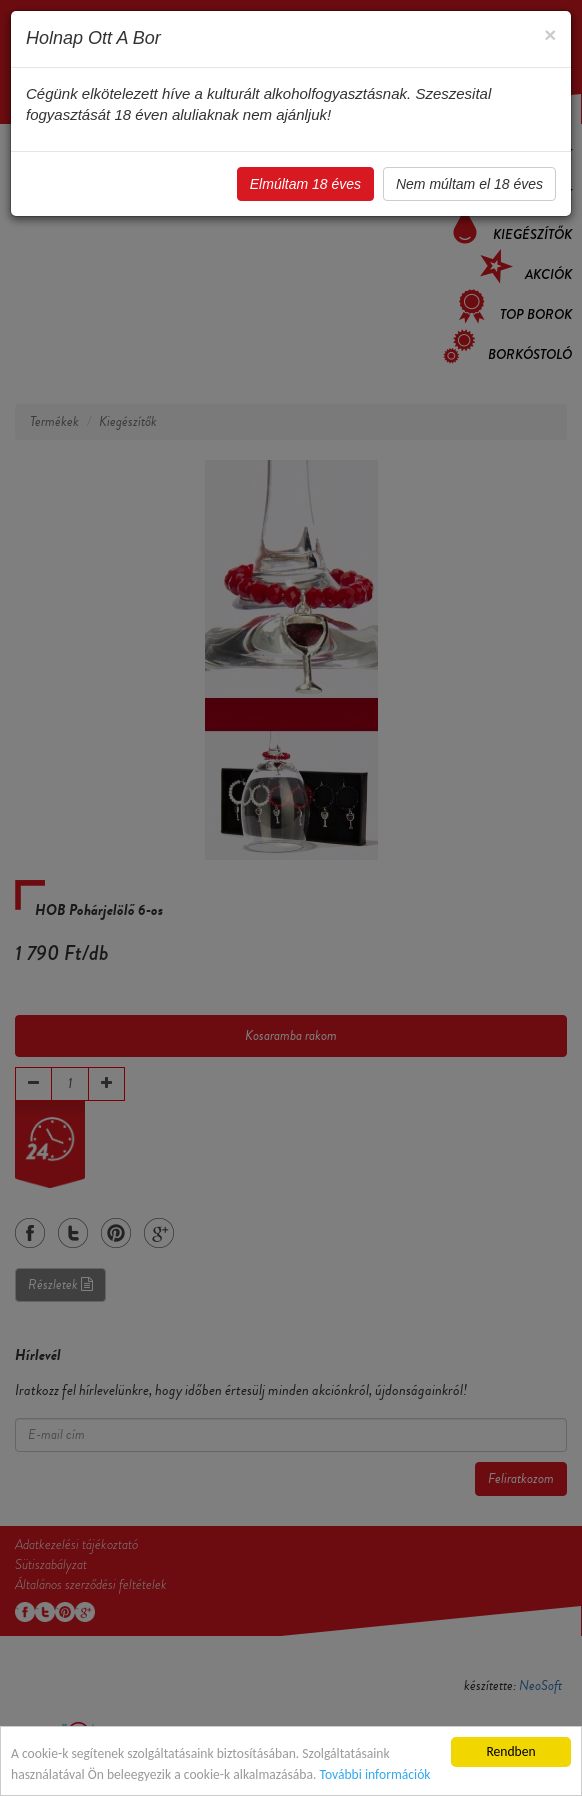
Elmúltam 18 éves (305, 184)
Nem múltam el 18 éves (469, 184)
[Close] (550, 34)
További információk (374, 1774)
